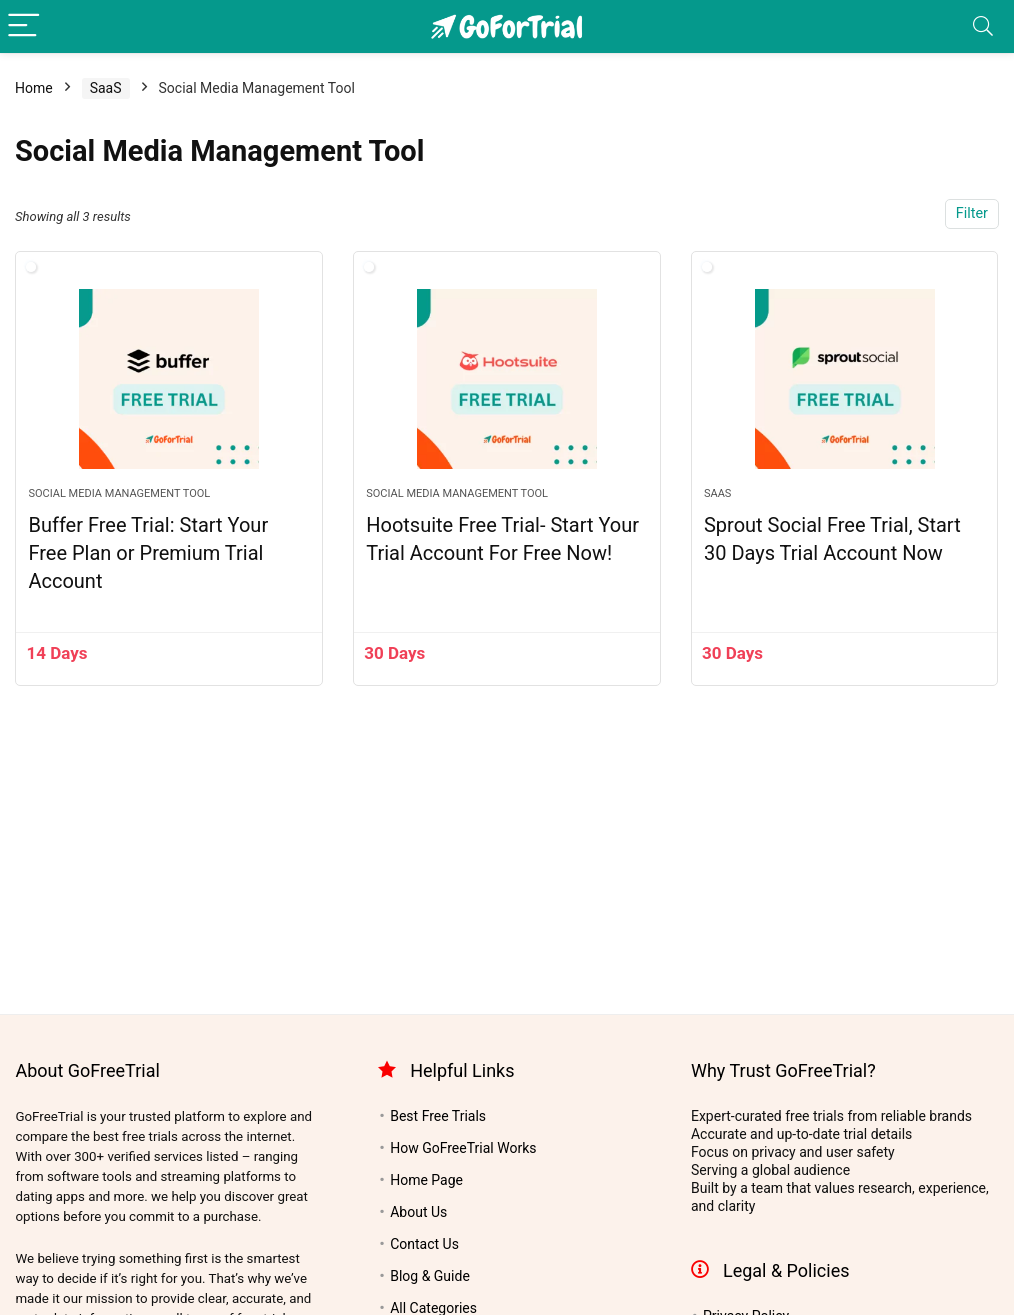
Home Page (426, 1180)
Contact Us (424, 1244)
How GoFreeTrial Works (463, 1148)
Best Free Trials (438, 1116)
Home (34, 88)
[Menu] (24, 26)
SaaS (106, 88)
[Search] (983, 26)
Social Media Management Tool (119, 493)
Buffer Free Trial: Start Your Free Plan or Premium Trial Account (148, 553)
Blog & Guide (430, 1276)
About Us (418, 1212)
